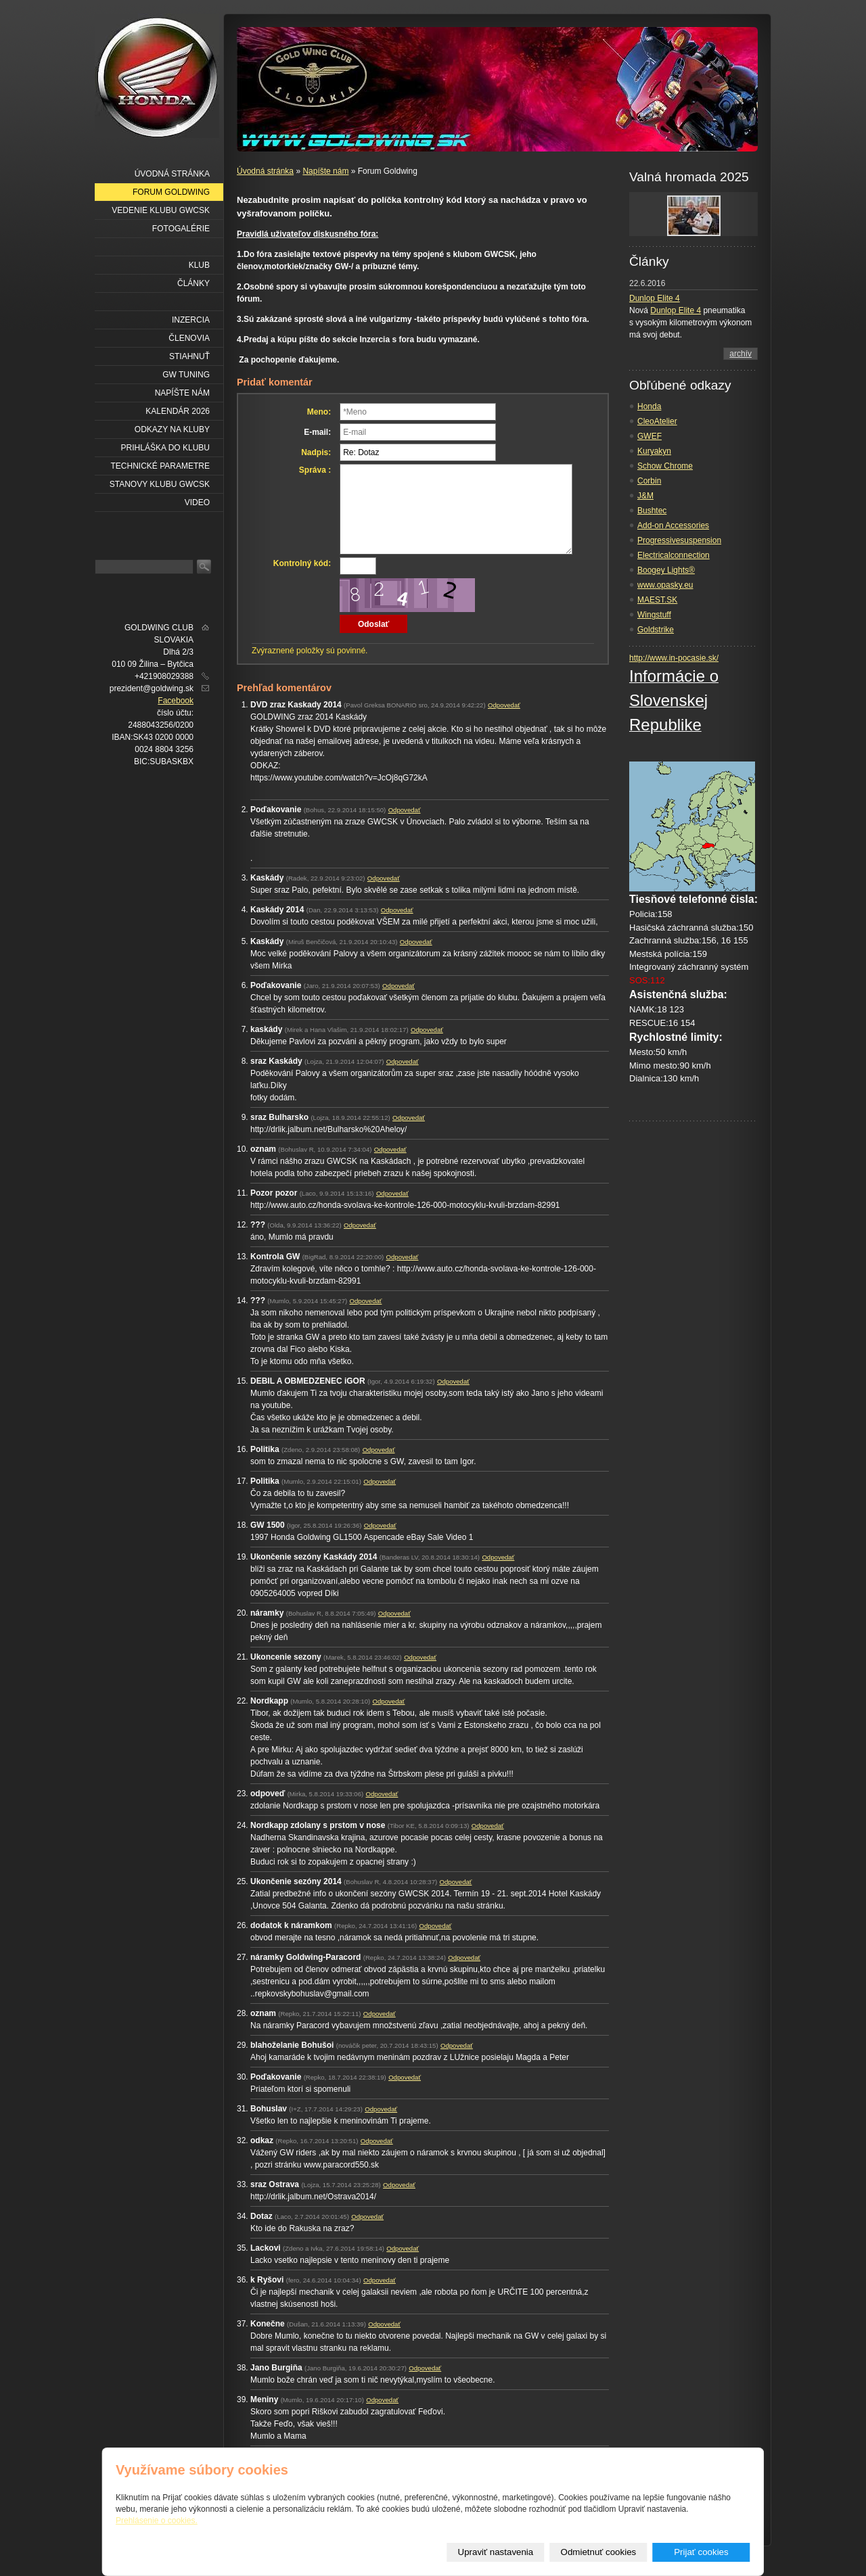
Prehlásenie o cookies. (157, 2520)
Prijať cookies (701, 2552)
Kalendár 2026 (177, 411)
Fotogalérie (181, 228)
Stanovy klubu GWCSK (160, 484)
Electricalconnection (673, 555)
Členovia (189, 338)
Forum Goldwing (171, 192)
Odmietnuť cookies (599, 2552)
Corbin (649, 481)
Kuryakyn (654, 451)
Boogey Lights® (666, 570)
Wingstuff (654, 614)
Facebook (175, 700)
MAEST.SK (657, 600)
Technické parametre (160, 466)
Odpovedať (504, 705)
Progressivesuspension (679, 540)
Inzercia (191, 320)
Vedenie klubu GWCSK (161, 210)
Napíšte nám (325, 171)
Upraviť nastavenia (496, 2552)
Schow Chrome (665, 466)
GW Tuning (186, 374)
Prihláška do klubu (165, 447)
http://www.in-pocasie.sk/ (674, 658)
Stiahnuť (189, 356)
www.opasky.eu (665, 585)
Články (193, 283)
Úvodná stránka (265, 171)
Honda (649, 406)
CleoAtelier (657, 421)
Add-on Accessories (673, 525)
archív (740, 353)
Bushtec (651, 510)
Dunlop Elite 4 (654, 298)
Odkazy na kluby (172, 429)
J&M (645, 495)
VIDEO (197, 502)
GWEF (649, 436)
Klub (199, 265)
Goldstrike (655, 629)
